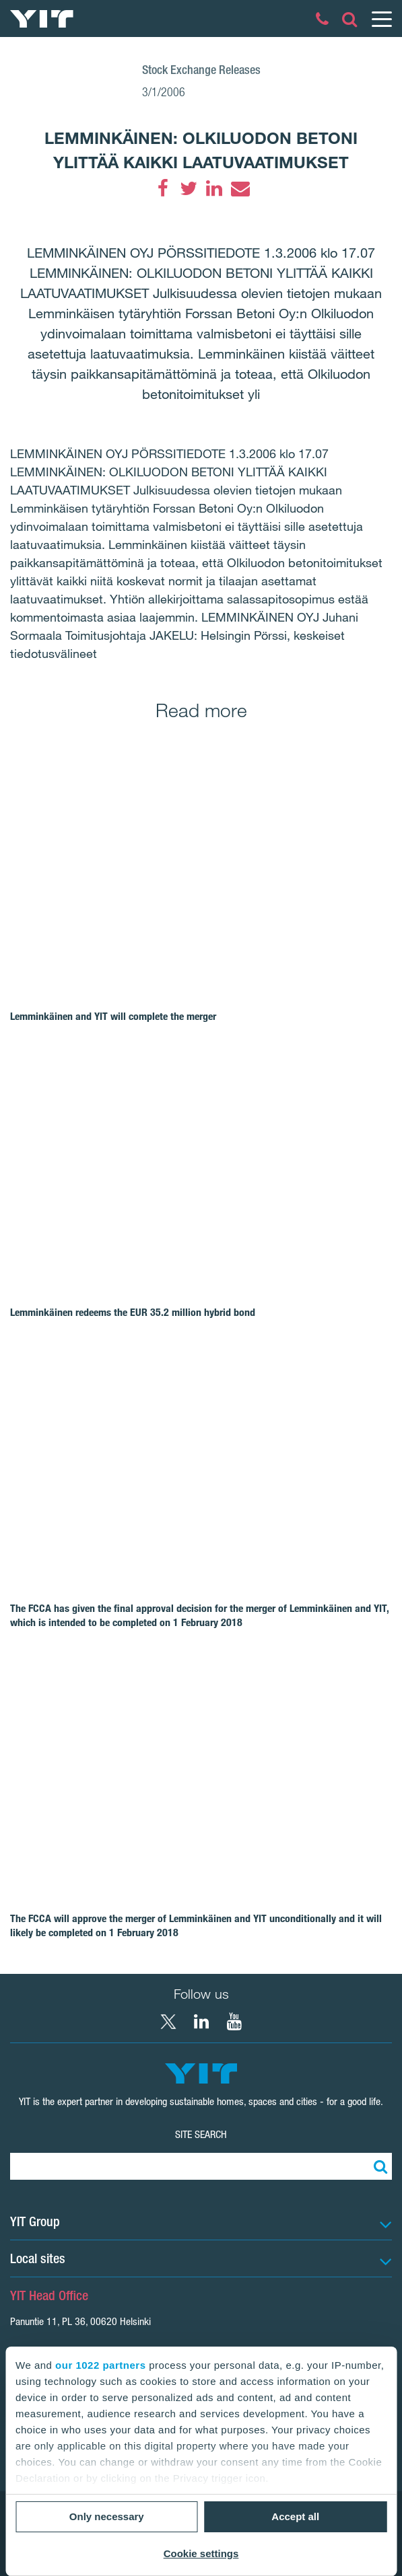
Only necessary (106, 2516)
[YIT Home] (41, 19)
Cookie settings (201, 2553)
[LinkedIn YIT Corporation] (201, 2021)
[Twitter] (188, 188)
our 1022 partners (100, 2365)
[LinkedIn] (214, 188)
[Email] (239, 188)
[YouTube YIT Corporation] (234, 2021)
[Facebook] (163, 188)
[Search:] (378, 2166)
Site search (201, 2134)
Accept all (295, 2516)
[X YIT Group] (168, 2021)
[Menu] (381, 18)
